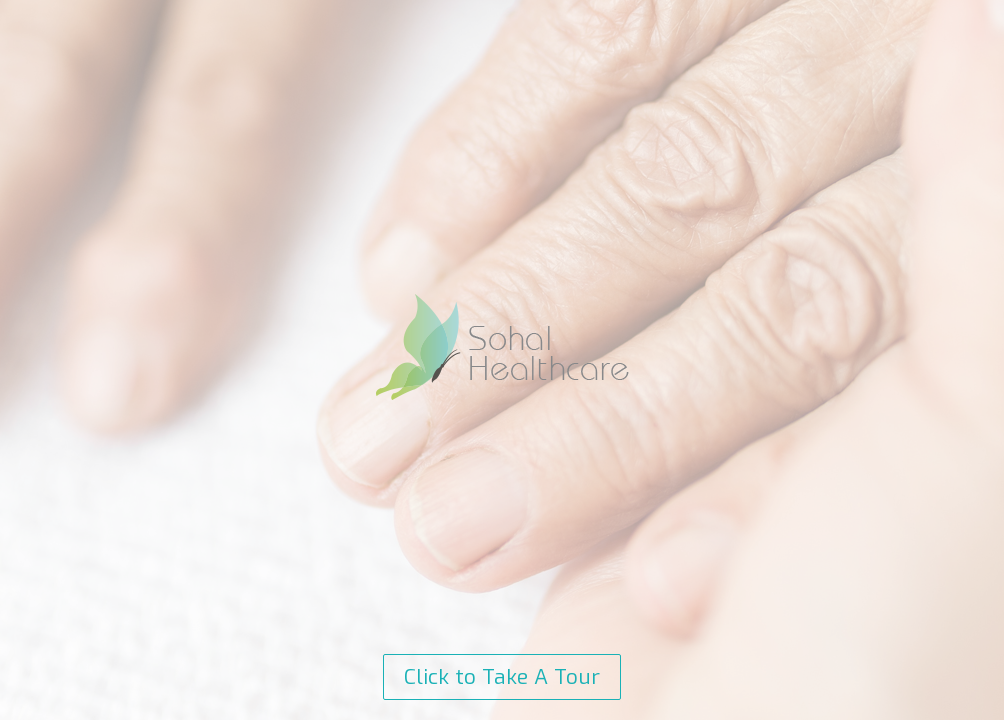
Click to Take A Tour (502, 677)
